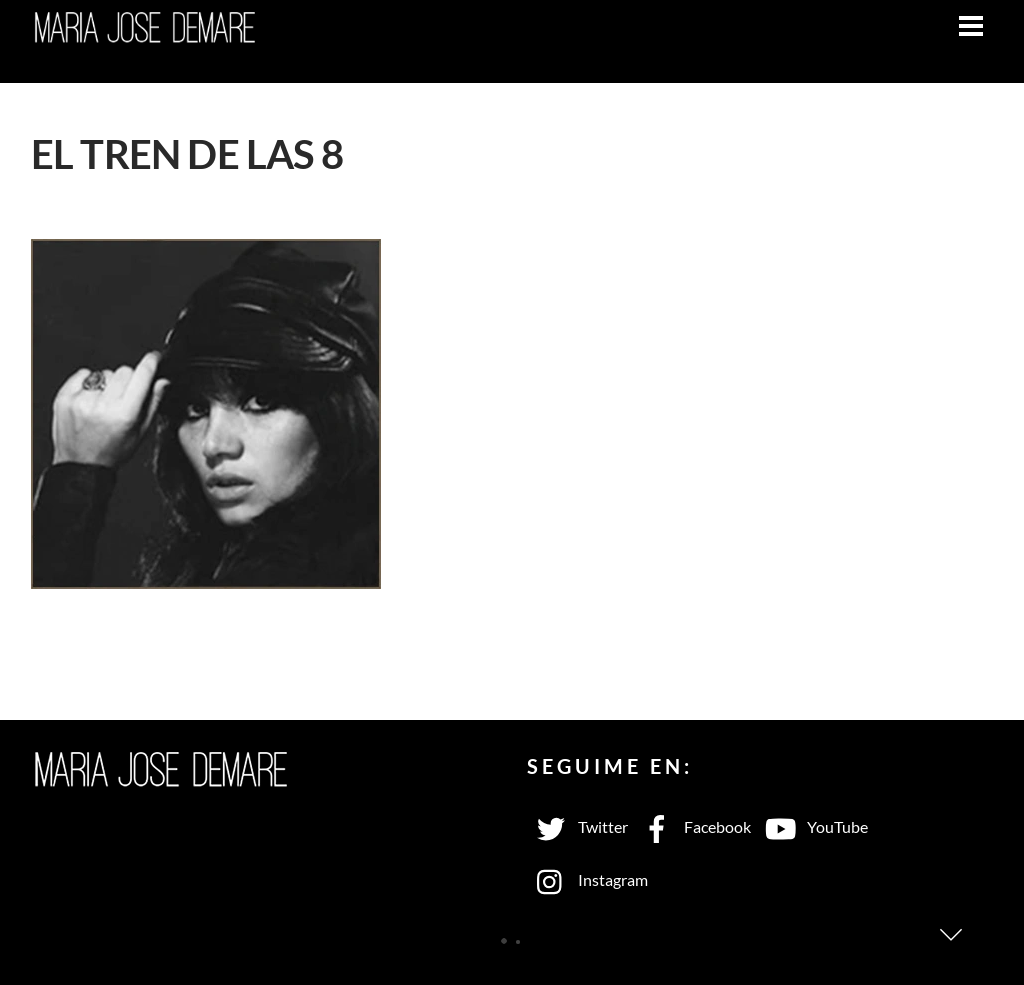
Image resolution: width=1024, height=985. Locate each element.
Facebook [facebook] (692, 826)
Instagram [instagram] (587, 879)
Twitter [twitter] (577, 826)
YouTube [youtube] (812, 826)
